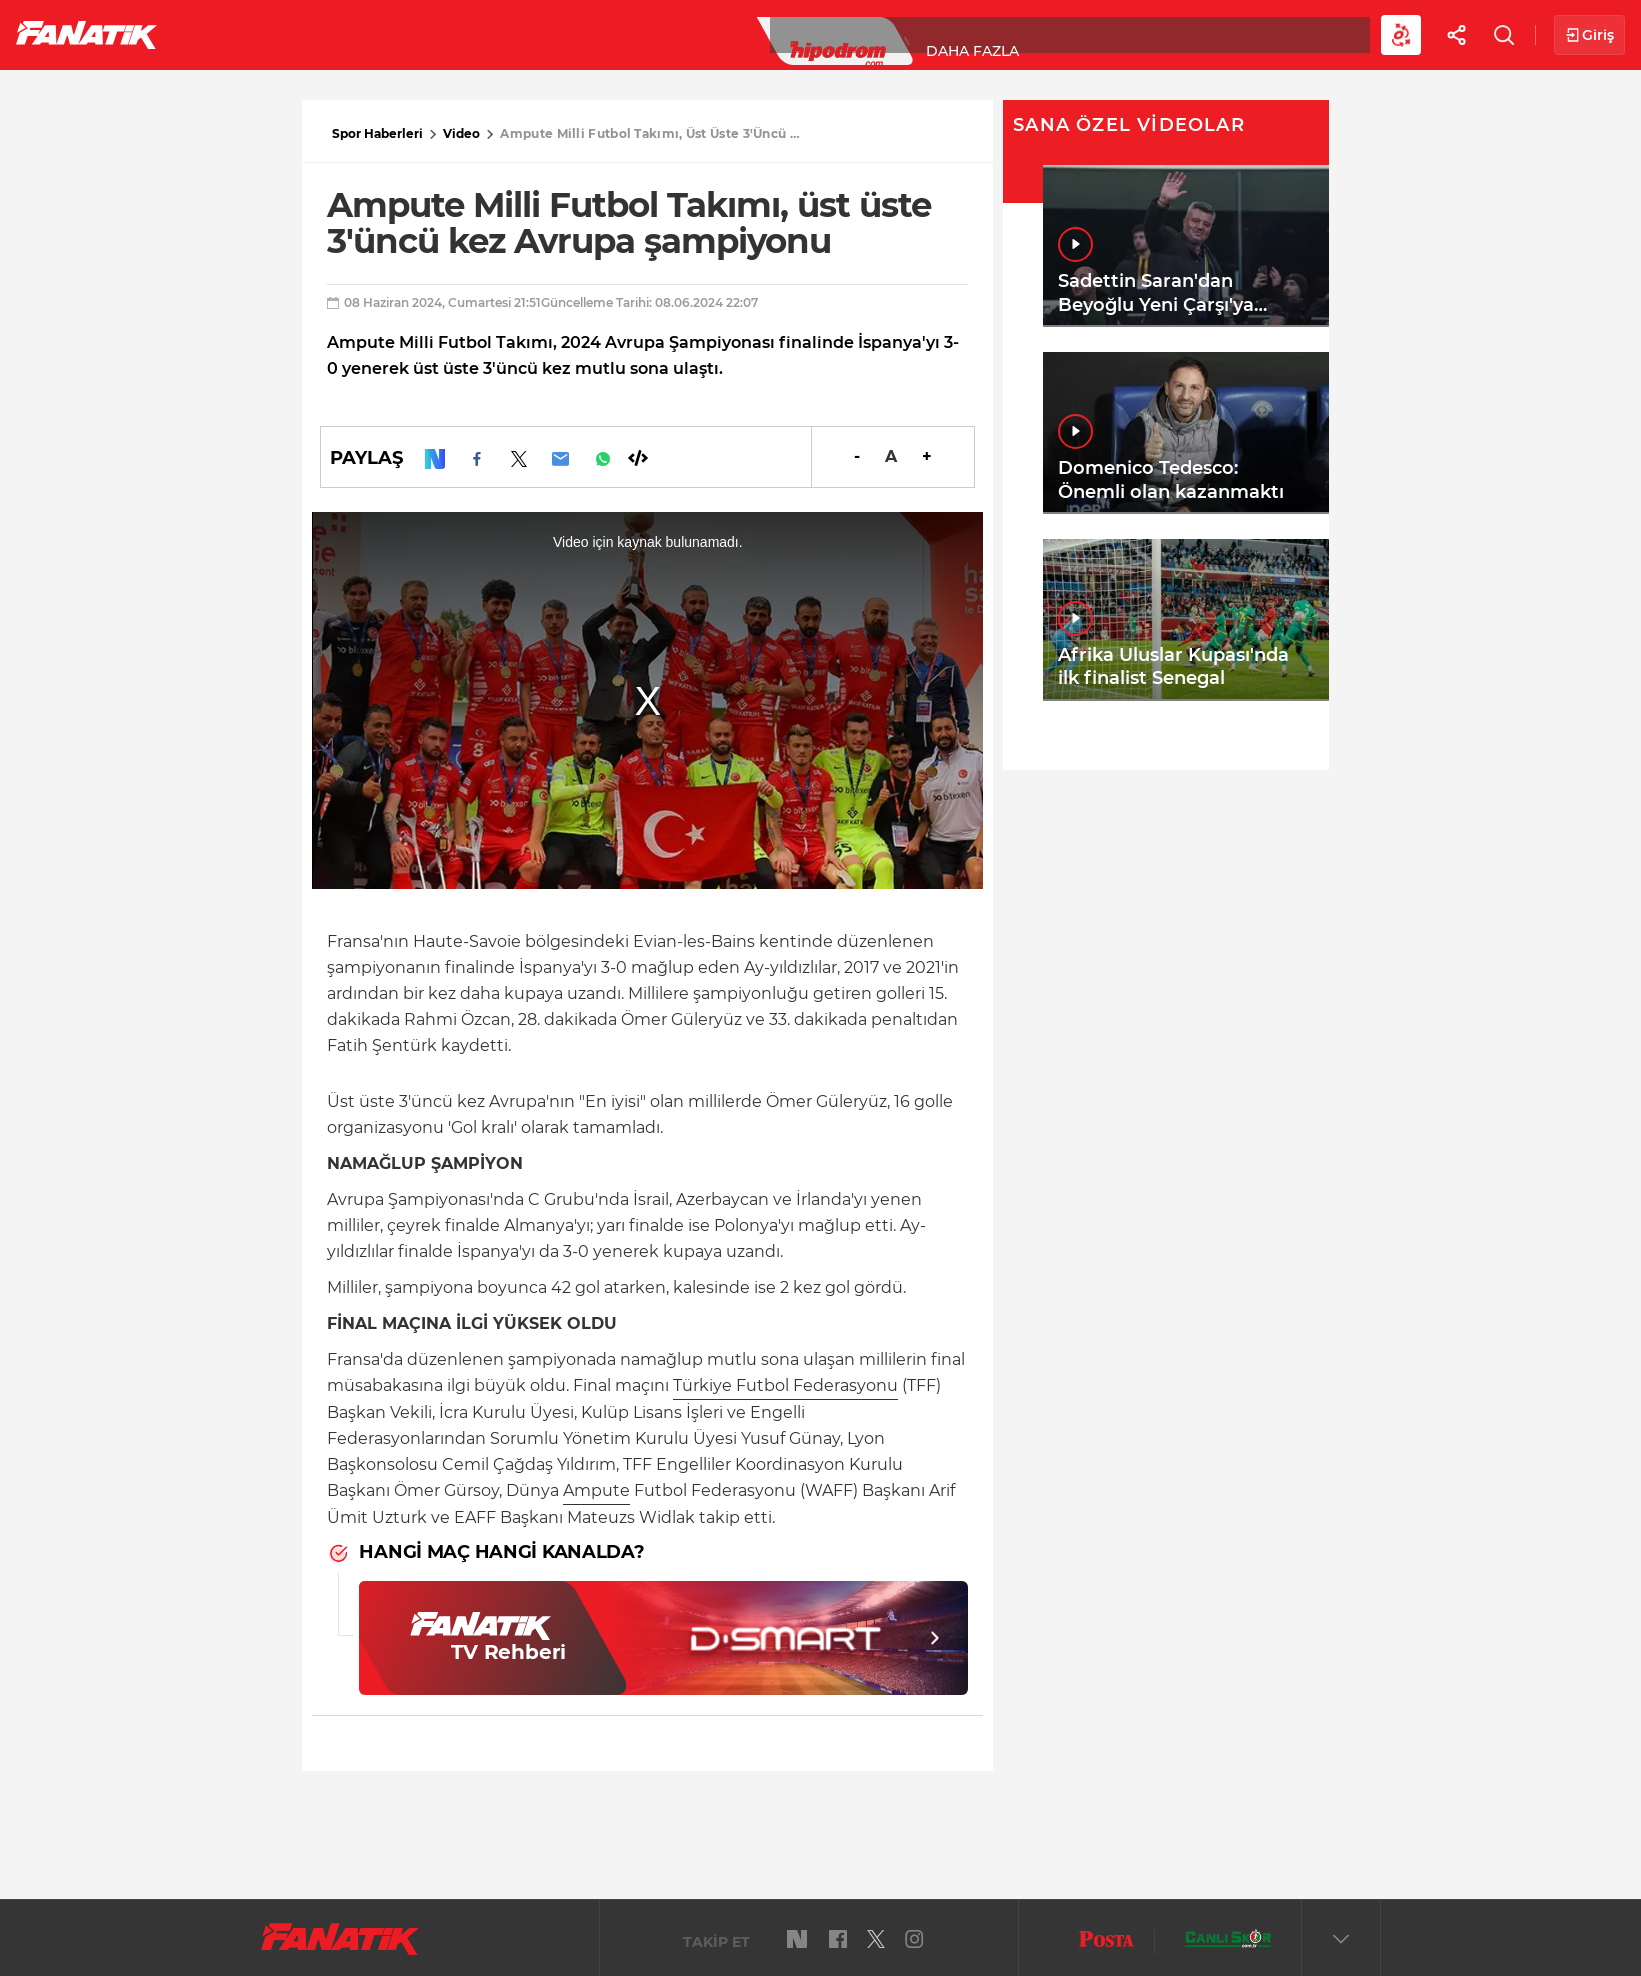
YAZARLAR (698, 34)
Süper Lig (336, 34)
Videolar (1236, 34)
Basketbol (458, 34)
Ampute (596, 1490)
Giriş (1589, 35)
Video (461, 133)
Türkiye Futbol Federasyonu (785, 1385)
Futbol (228, 34)
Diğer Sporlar (1099, 34)
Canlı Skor (820, 34)
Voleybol (581, 34)
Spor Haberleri (377, 133)
